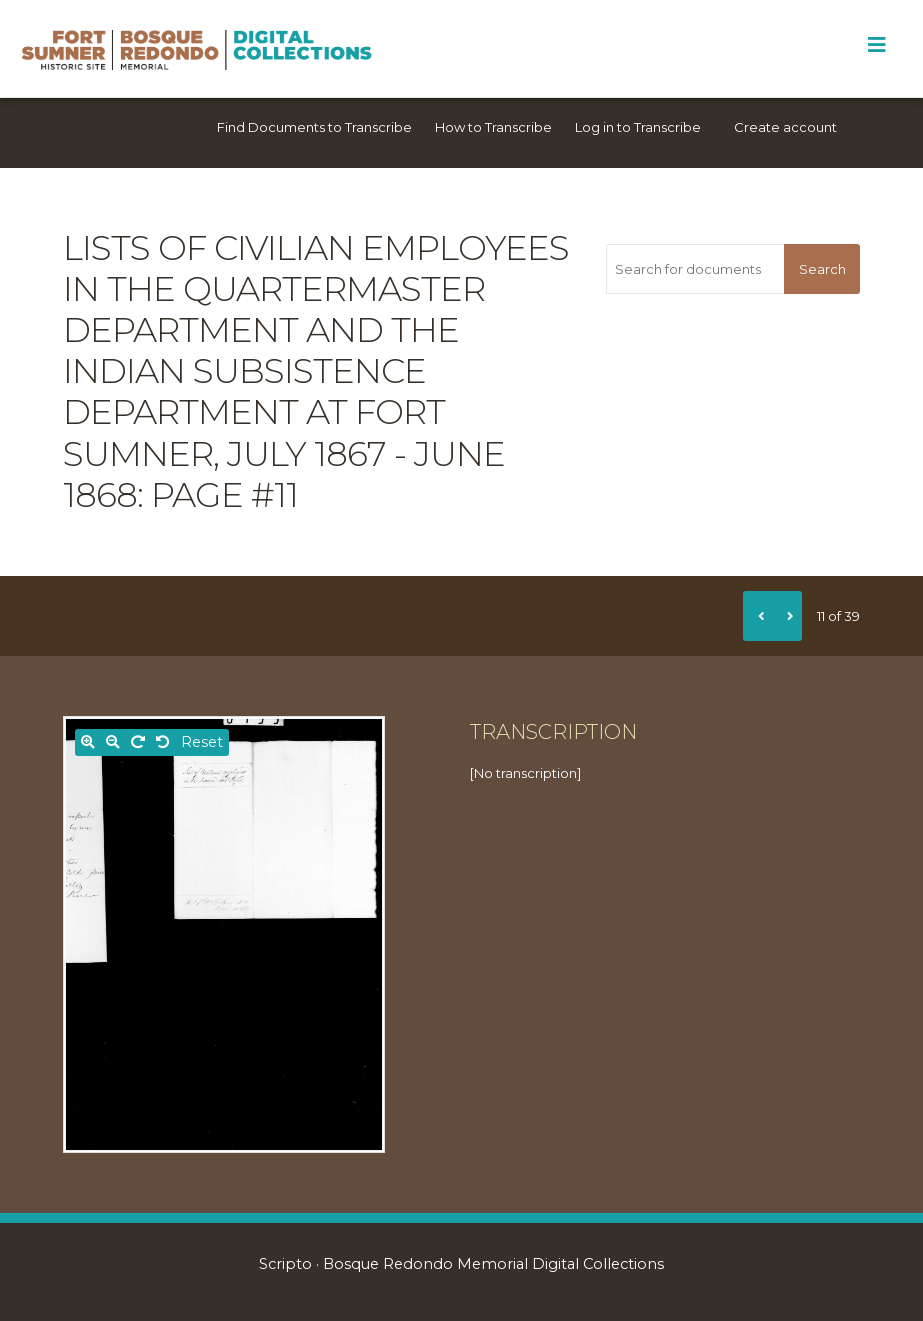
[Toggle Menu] (876, 45)
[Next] (787, 616)
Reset (202, 742)
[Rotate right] (138, 742)
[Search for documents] (694, 269)
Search (822, 269)
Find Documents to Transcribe (314, 127)
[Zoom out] (113, 742)
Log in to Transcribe (638, 127)
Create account (785, 127)
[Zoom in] (88, 742)
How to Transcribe (493, 127)
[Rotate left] (163, 742)
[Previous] (758, 616)
